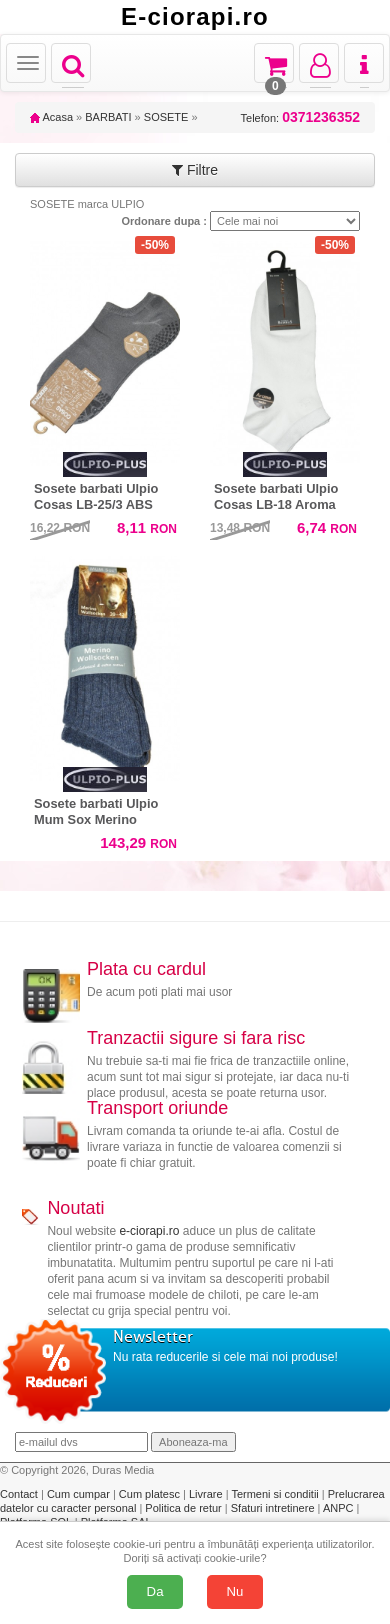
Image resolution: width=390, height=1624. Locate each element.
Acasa (51, 117)
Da (155, 1591)
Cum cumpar (80, 1494)
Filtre (195, 170)
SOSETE (166, 117)
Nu (235, 1591)
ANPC (338, 1508)
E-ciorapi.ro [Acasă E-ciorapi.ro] (195, 17)
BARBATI (108, 117)
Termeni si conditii (276, 1494)
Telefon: (300, 117)
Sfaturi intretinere (274, 1508)
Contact (20, 1494)
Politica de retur (184, 1508)
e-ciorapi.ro (149, 1231)
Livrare (207, 1494)
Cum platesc (151, 1494)
